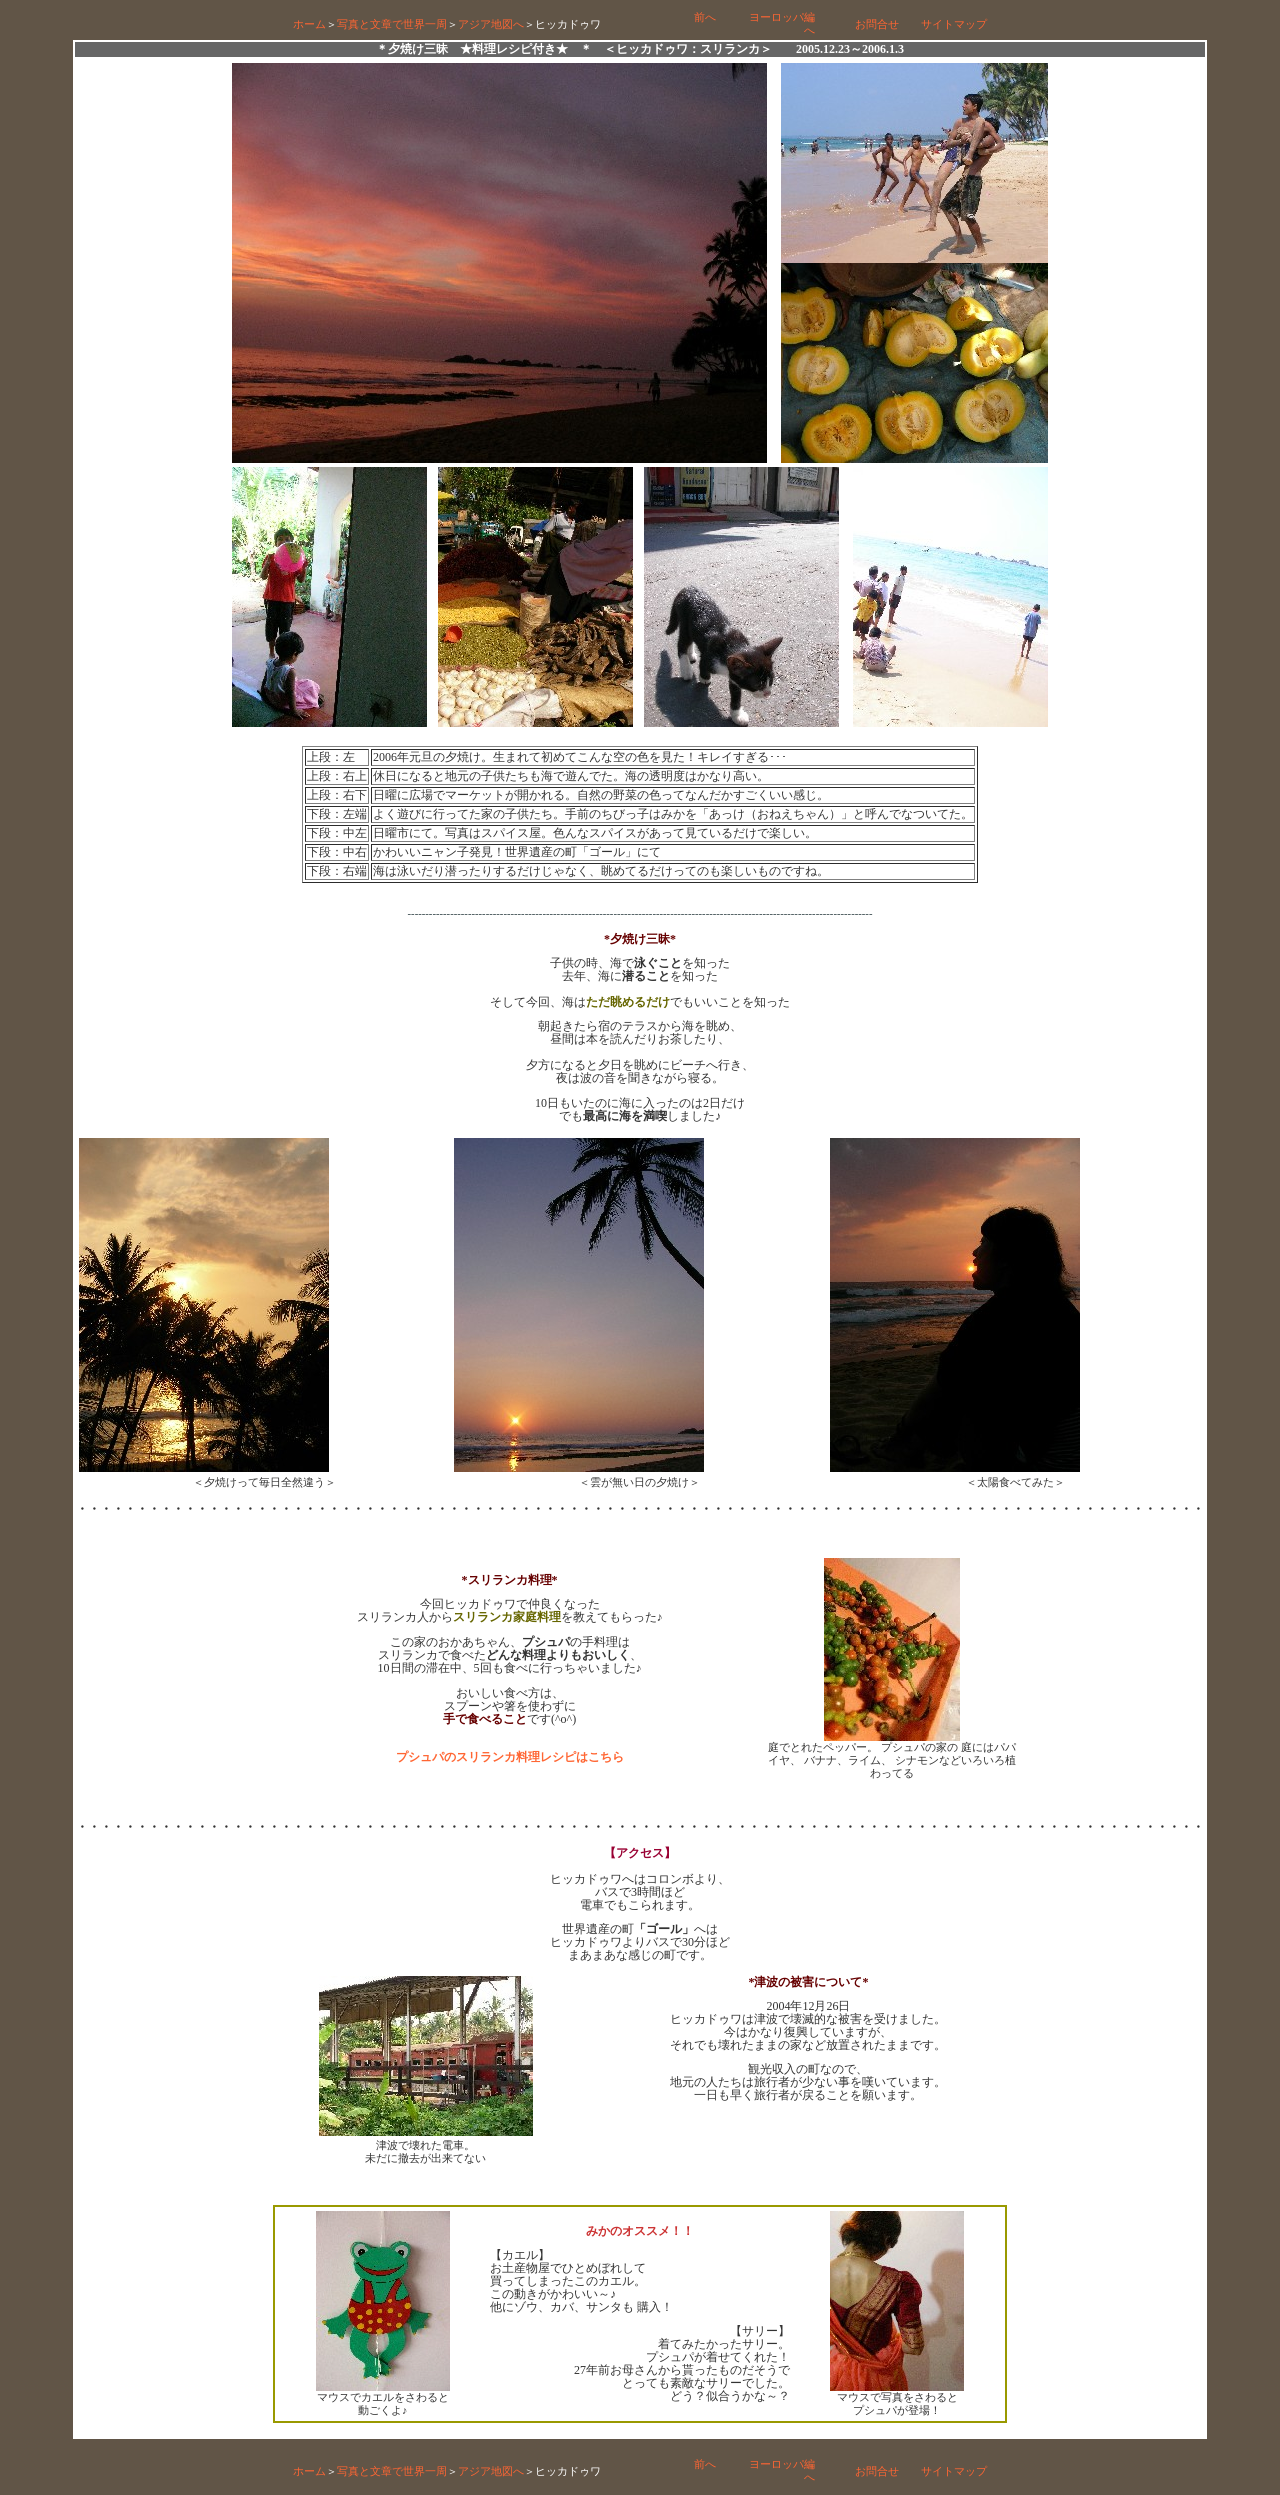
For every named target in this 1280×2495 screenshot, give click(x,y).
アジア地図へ (491, 24)
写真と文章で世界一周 (392, 24)
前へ (705, 17)
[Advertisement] (640, 2186)
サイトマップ (954, 24)
